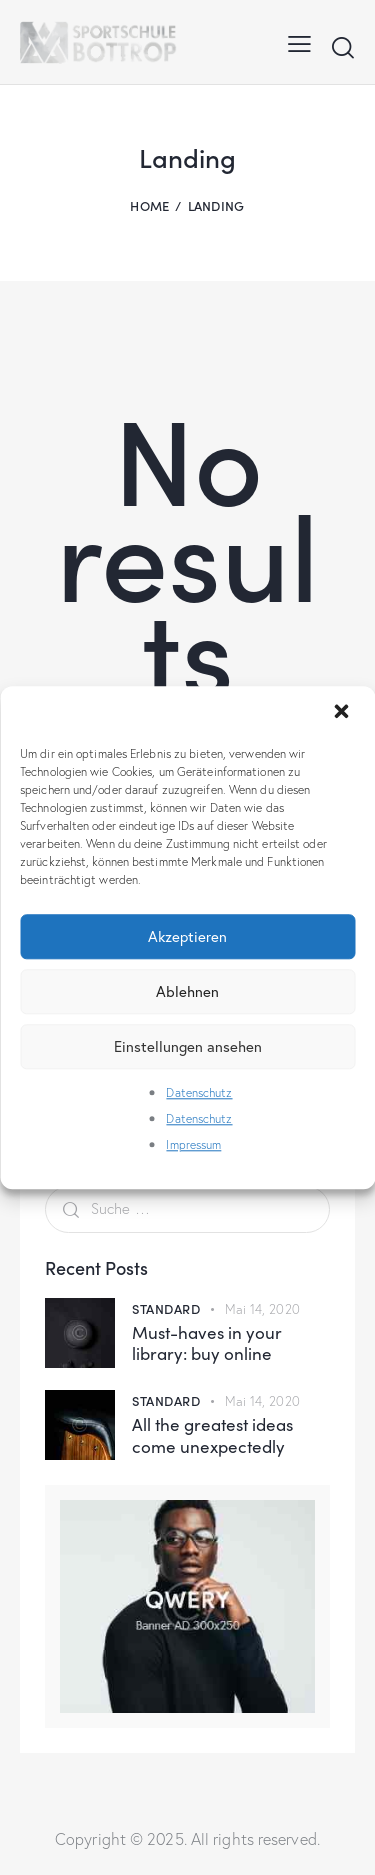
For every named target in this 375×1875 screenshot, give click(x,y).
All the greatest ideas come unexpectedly (212, 1435)
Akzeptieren (187, 936)
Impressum (193, 1145)
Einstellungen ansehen (188, 1046)
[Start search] (342, 47)
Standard (166, 1308)
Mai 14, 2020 (262, 1309)
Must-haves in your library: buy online (207, 1343)
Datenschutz (199, 1092)
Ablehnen (187, 991)
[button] (343, 713)
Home (149, 205)
